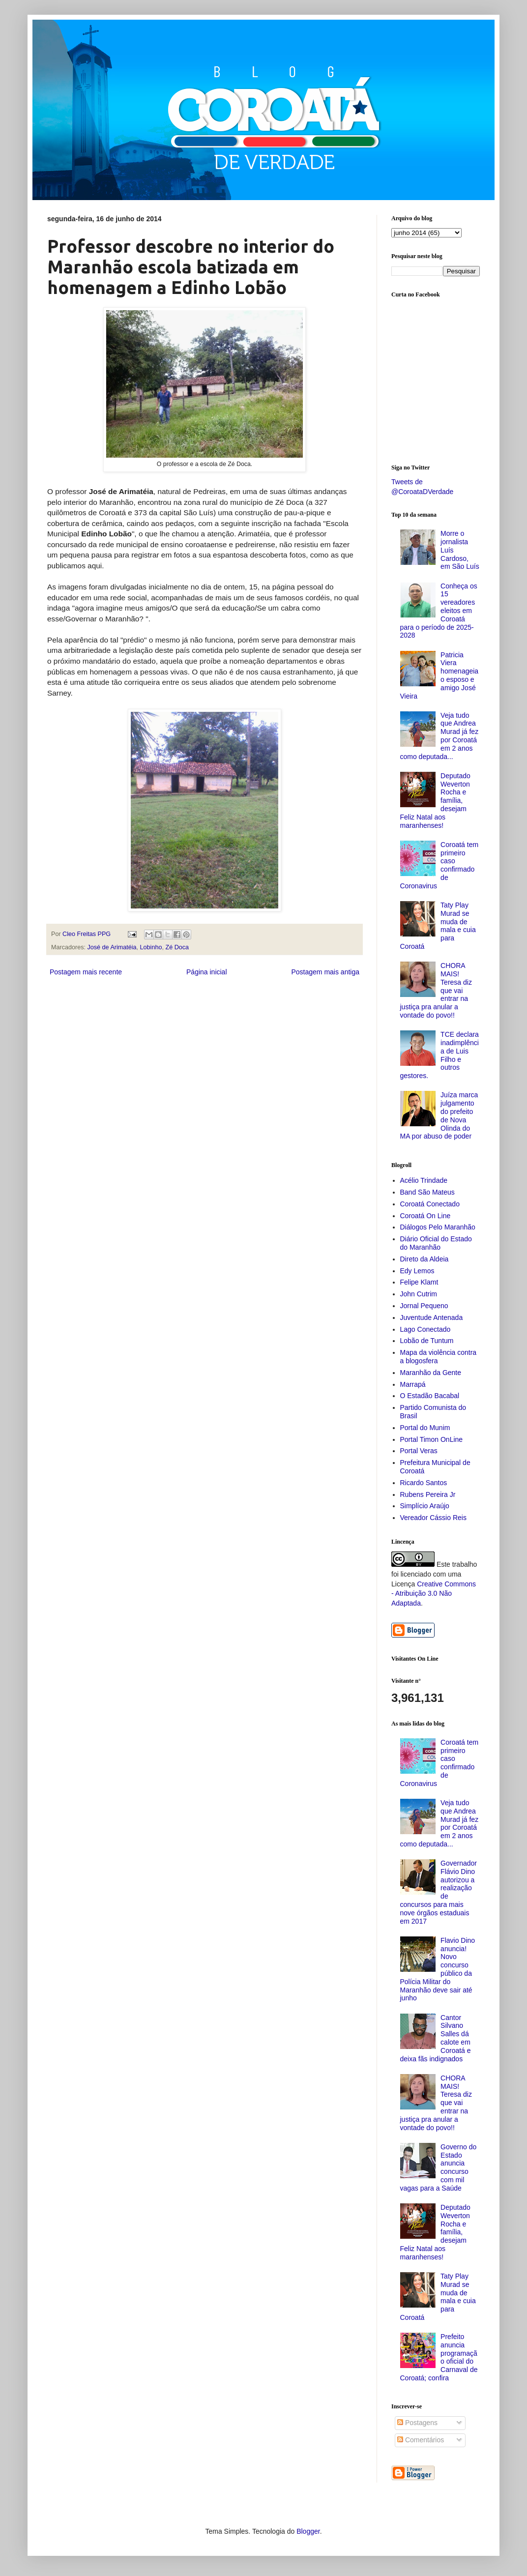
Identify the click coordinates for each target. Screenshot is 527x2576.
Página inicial (206, 972)
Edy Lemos (417, 1271)
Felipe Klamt (419, 1282)
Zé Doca (177, 947)
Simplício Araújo (424, 1506)
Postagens (417, 2423)
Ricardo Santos (423, 1483)
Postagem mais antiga (325, 972)
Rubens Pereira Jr (428, 1494)
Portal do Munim (425, 1428)
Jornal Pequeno (424, 1306)
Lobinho (151, 947)
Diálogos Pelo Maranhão (437, 1227)
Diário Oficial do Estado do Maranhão (436, 1243)
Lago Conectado (425, 1329)
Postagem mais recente (86, 972)
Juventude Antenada (431, 1317)
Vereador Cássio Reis (433, 1518)
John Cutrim (418, 1294)
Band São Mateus (427, 1192)
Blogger (308, 2531)
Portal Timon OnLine (431, 1439)
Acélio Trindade (424, 1180)
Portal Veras (419, 1451)
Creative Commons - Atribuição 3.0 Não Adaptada (433, 1593)
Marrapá (413, 1384)
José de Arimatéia (112, 947)
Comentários (420, 2440)
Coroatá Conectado (430, 1204)
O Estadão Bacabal (430, 1396)
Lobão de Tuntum (427, 1341)
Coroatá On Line (425, 1216)
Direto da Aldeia (424, 1259)
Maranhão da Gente (431, 1372)
